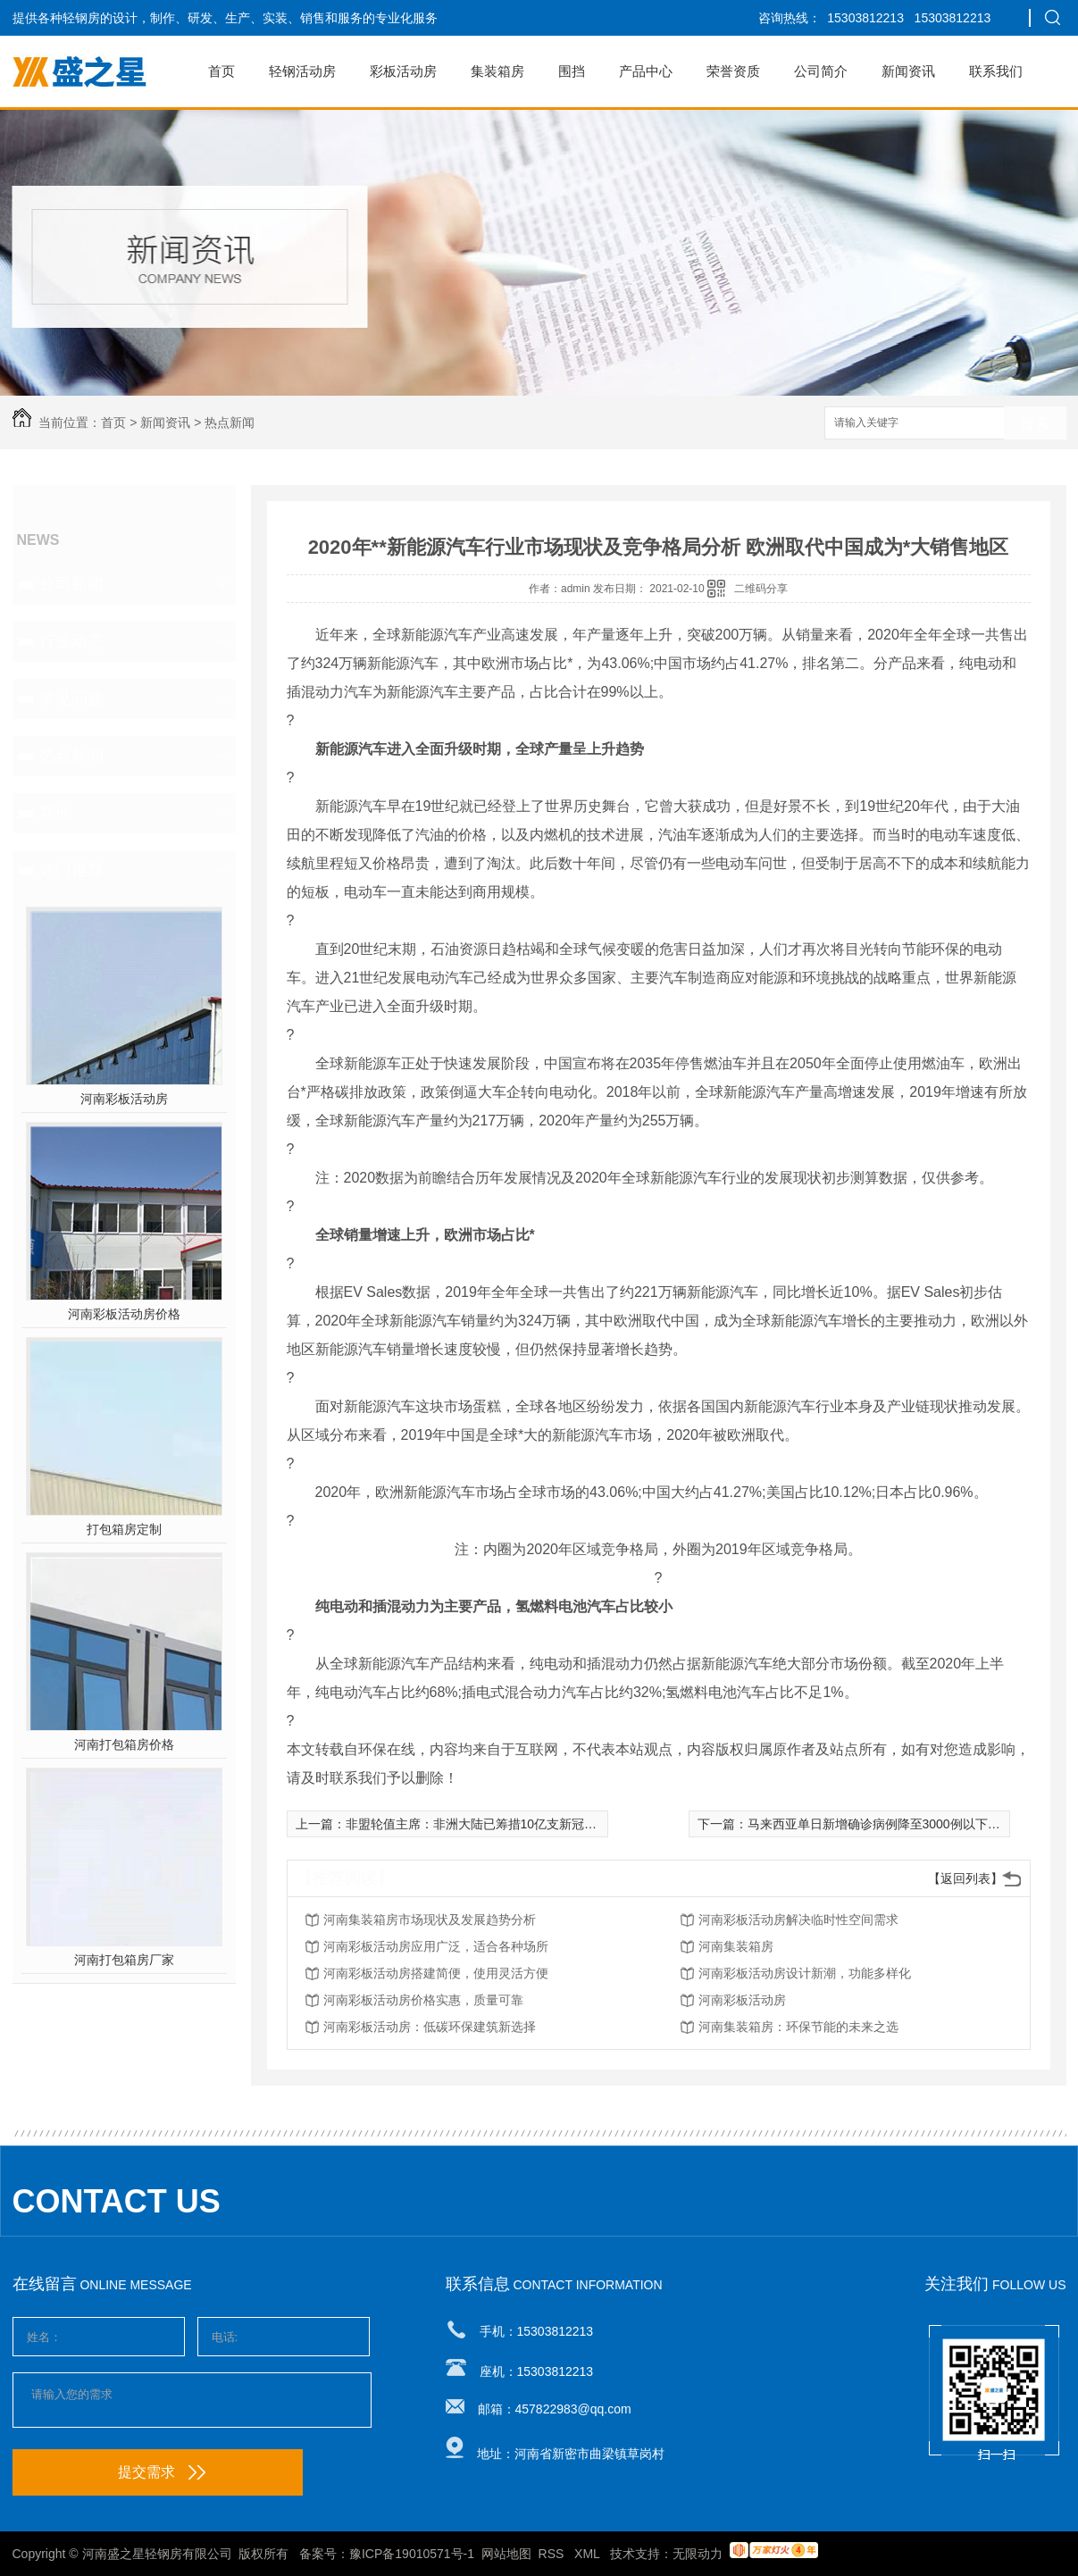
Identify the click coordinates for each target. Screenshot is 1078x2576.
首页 (221, 71)
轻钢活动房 (302, 71)
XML (588, 2554)
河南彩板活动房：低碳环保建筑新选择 (429, 2027)
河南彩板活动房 (124, 1098)
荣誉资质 (733, 71)
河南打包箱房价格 (124, 1744)
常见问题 (71, 698)
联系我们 (996, 71)
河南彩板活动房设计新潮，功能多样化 (804, 1973)
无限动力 (698, 2554)
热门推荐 (71, 870)
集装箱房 (497, 71)
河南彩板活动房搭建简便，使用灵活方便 (435, 1973)
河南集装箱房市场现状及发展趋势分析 (429, 1919)
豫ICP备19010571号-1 (411, 2554)
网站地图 (506, 2554)
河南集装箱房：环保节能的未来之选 (798, 2027)
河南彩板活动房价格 (124, 1314)
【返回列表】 (965, 1878)
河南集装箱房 (735, 1946)
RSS (553, 2554)
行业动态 (71, 641)
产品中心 (646, 71)
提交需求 (161, 2472)
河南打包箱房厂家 (124, 1960)
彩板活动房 (403, 71)
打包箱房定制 (124, 1529)
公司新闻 (71, 584)
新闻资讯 (908, 71)
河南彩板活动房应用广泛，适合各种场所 (435, 1946)
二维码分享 (761, 588)
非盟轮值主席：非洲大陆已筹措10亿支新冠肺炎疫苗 (490, 1824)
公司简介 (821, 71)
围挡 (571, 71)
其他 (55, 813)
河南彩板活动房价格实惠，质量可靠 (423, 2000)
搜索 (1035, 423)
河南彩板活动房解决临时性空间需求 (798, 1919)
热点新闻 (230, 422)
